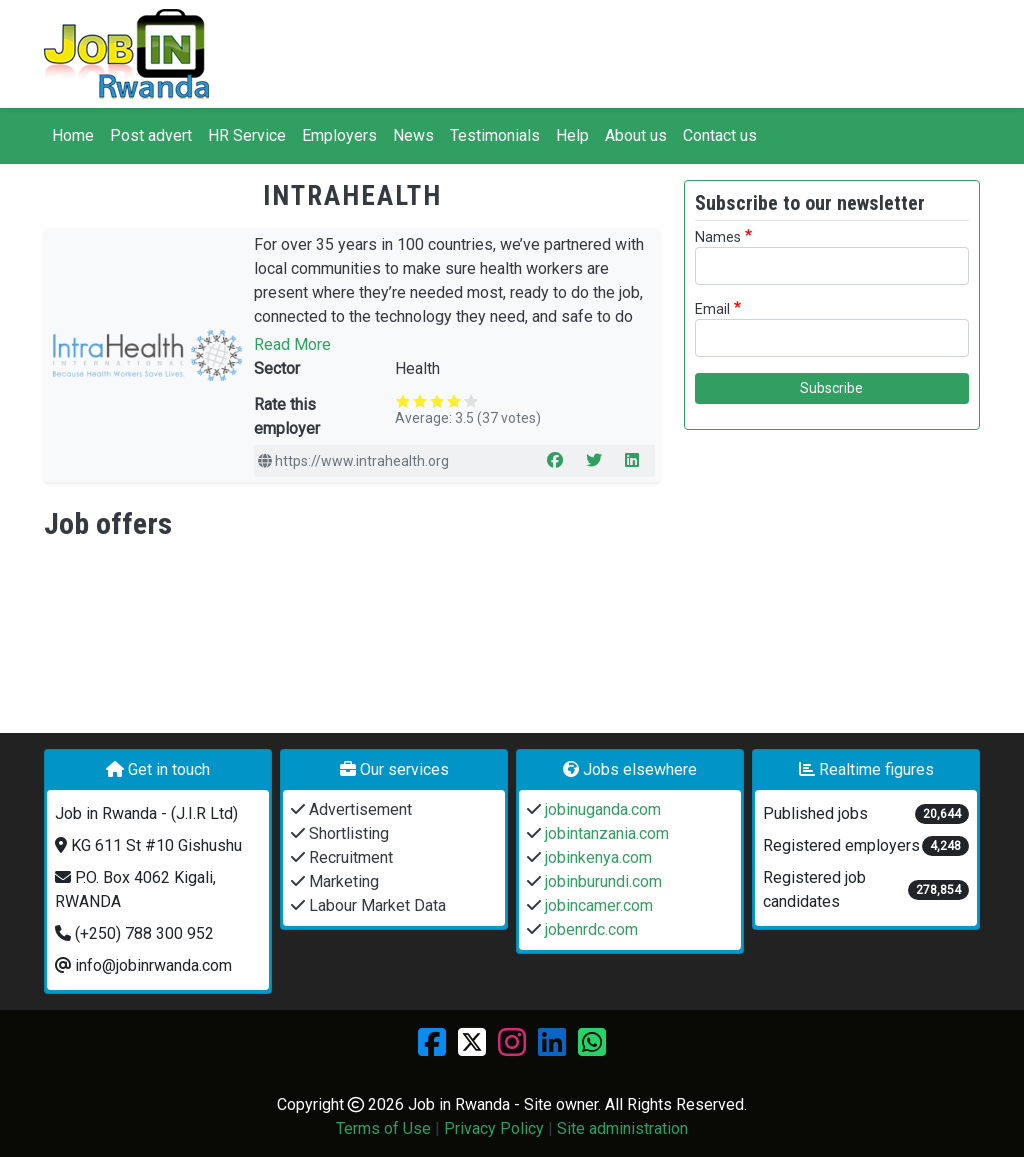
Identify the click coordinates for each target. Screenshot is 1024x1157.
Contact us (720, 135)
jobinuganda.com (601, 809)
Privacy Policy (494, 1128)
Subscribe (831, 388)
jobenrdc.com (589, 929)
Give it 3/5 (437, 400)
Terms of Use (383, 1128)
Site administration (622, 1128)
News (413, 135)
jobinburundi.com (601, 881)
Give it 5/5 (471, 400)
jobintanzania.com (605, 833)
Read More (292, 344)
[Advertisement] (832, 571)
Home (73, 135)
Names (718, 237)
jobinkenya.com (596, 857)
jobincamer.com (597, 905)
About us (636, 135)
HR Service (247, 135)
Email (712, 309)
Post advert (151, 135)
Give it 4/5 (454, 400)
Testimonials (495, 135)
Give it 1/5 (403, 400)
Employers (339, 135)
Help (572, 135)
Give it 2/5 (420, 400)
